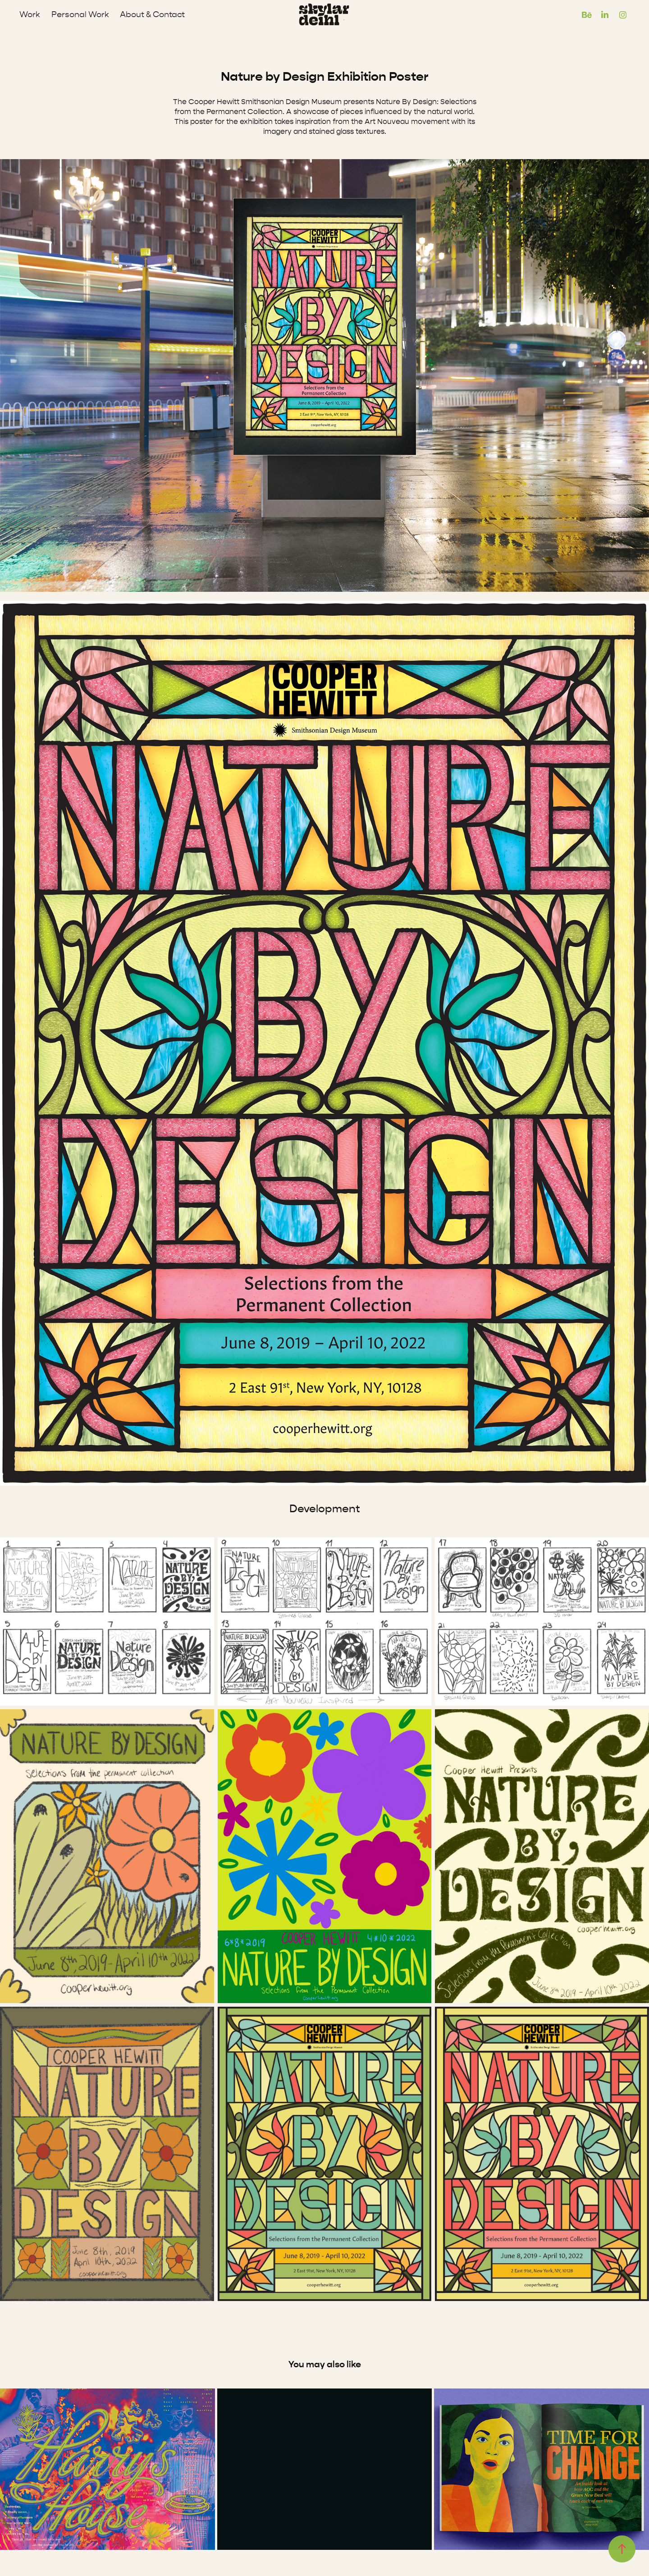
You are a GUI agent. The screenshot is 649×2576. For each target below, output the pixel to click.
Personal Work (80, 14)
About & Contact (152, 14)
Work (29, 14)
